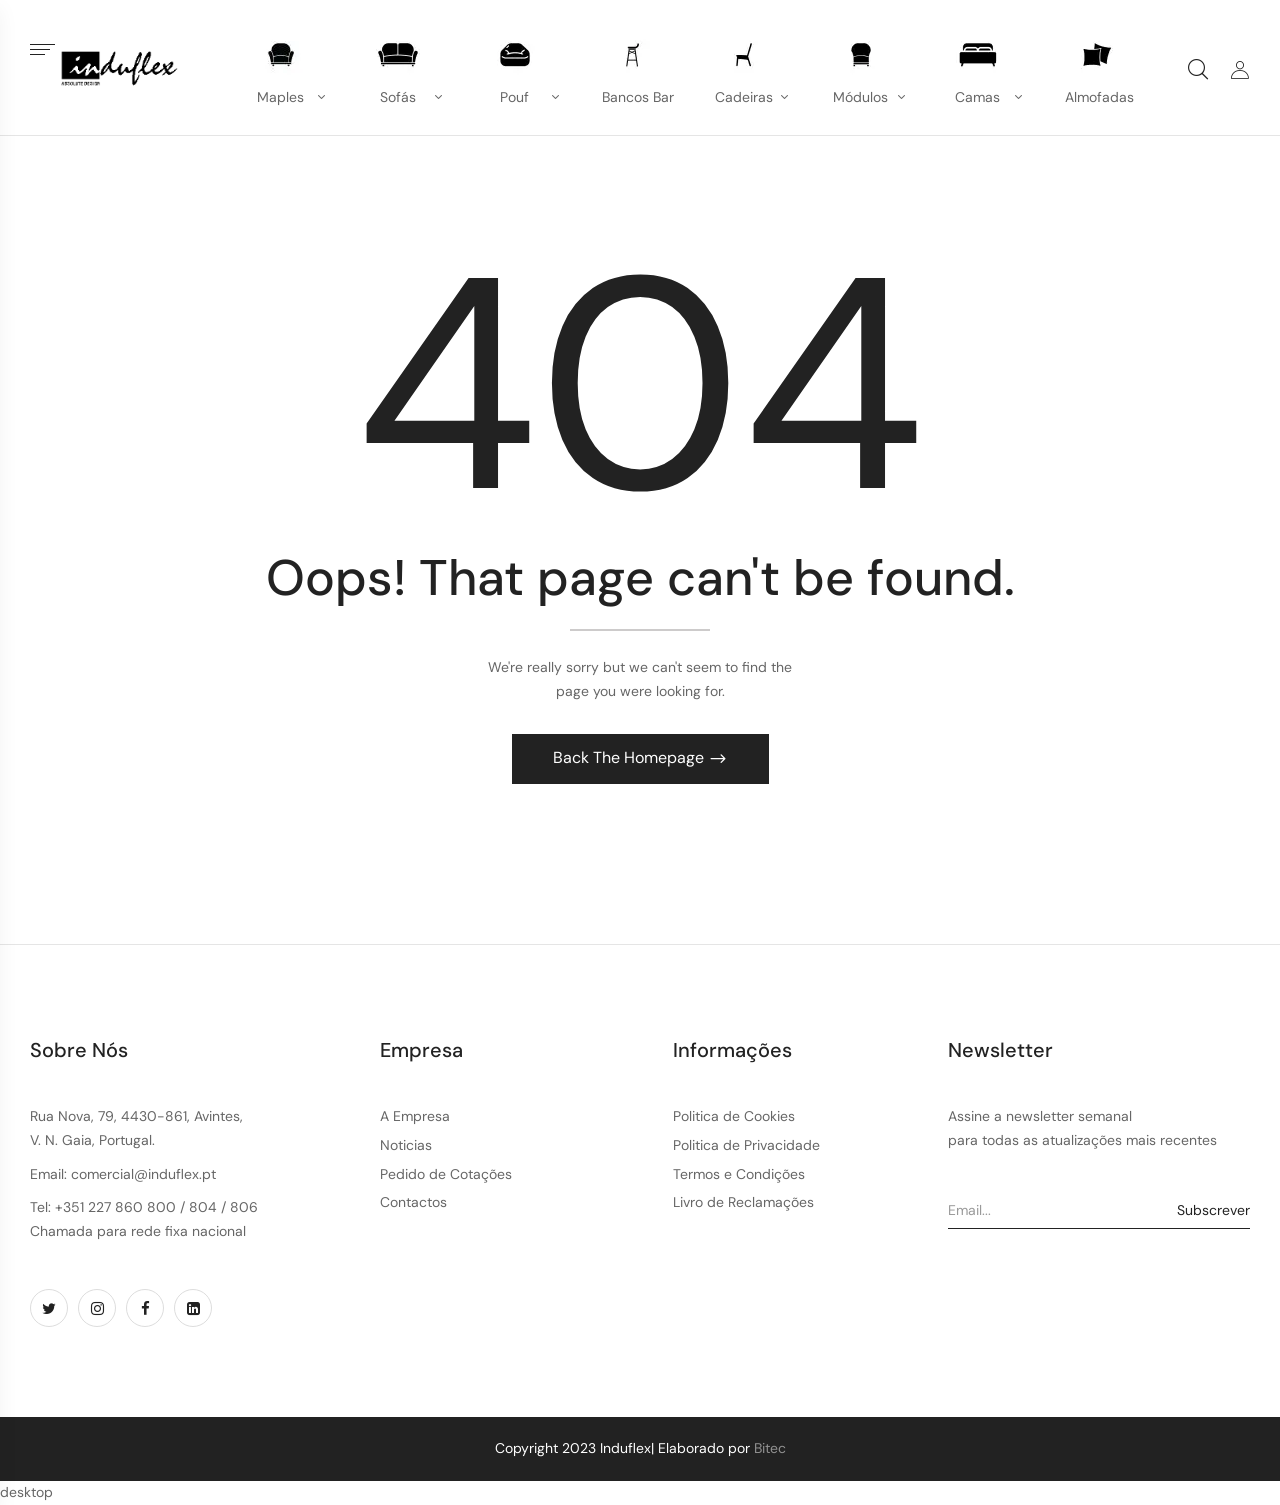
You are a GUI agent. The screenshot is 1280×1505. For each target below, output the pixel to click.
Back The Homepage (630, 757)
